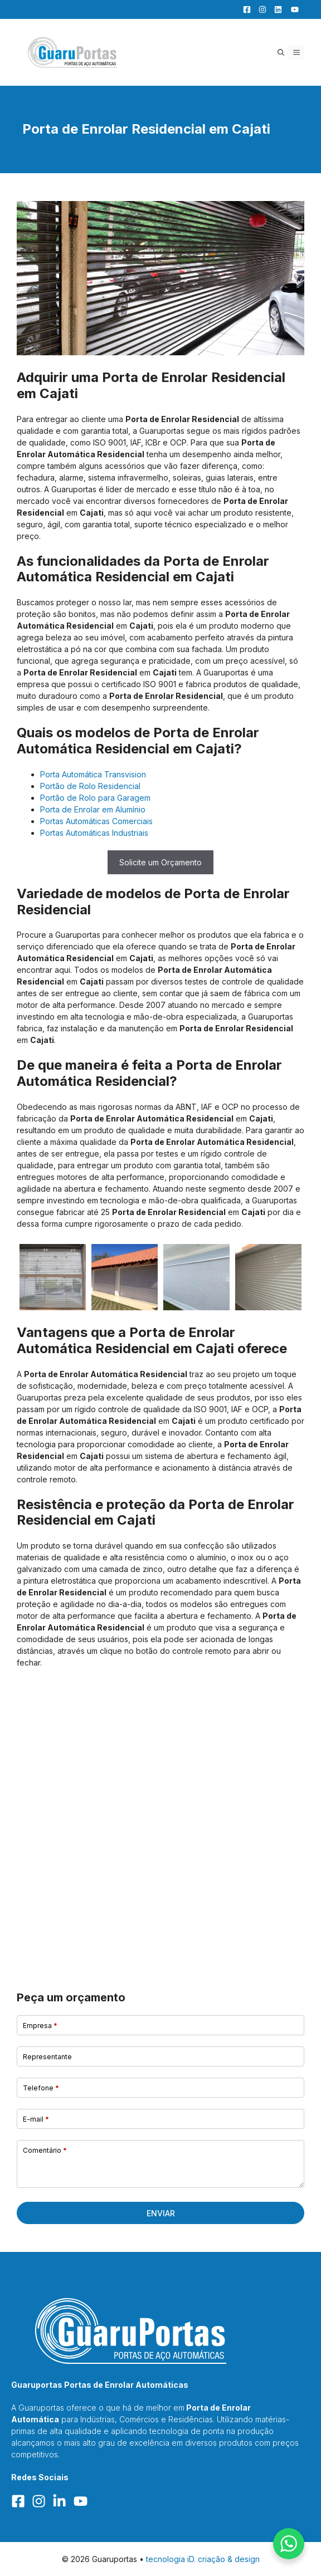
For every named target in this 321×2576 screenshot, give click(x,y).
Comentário (45, 2150)
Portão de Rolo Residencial (90, 786)
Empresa (40, 2025)
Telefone (41, 2088)
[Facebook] (244, 9)
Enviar (161, 2213)
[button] (281, 53)
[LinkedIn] (275, 9)
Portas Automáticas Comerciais (96, 821)
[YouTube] (291, 9)
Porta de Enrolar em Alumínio (92, 809)
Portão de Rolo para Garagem (95, 797)
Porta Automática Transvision (93, 774)
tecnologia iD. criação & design (203, 2559)
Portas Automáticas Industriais (94, 833)
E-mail (36, 2119)
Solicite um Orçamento (160, 862)
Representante (47, 2057)
